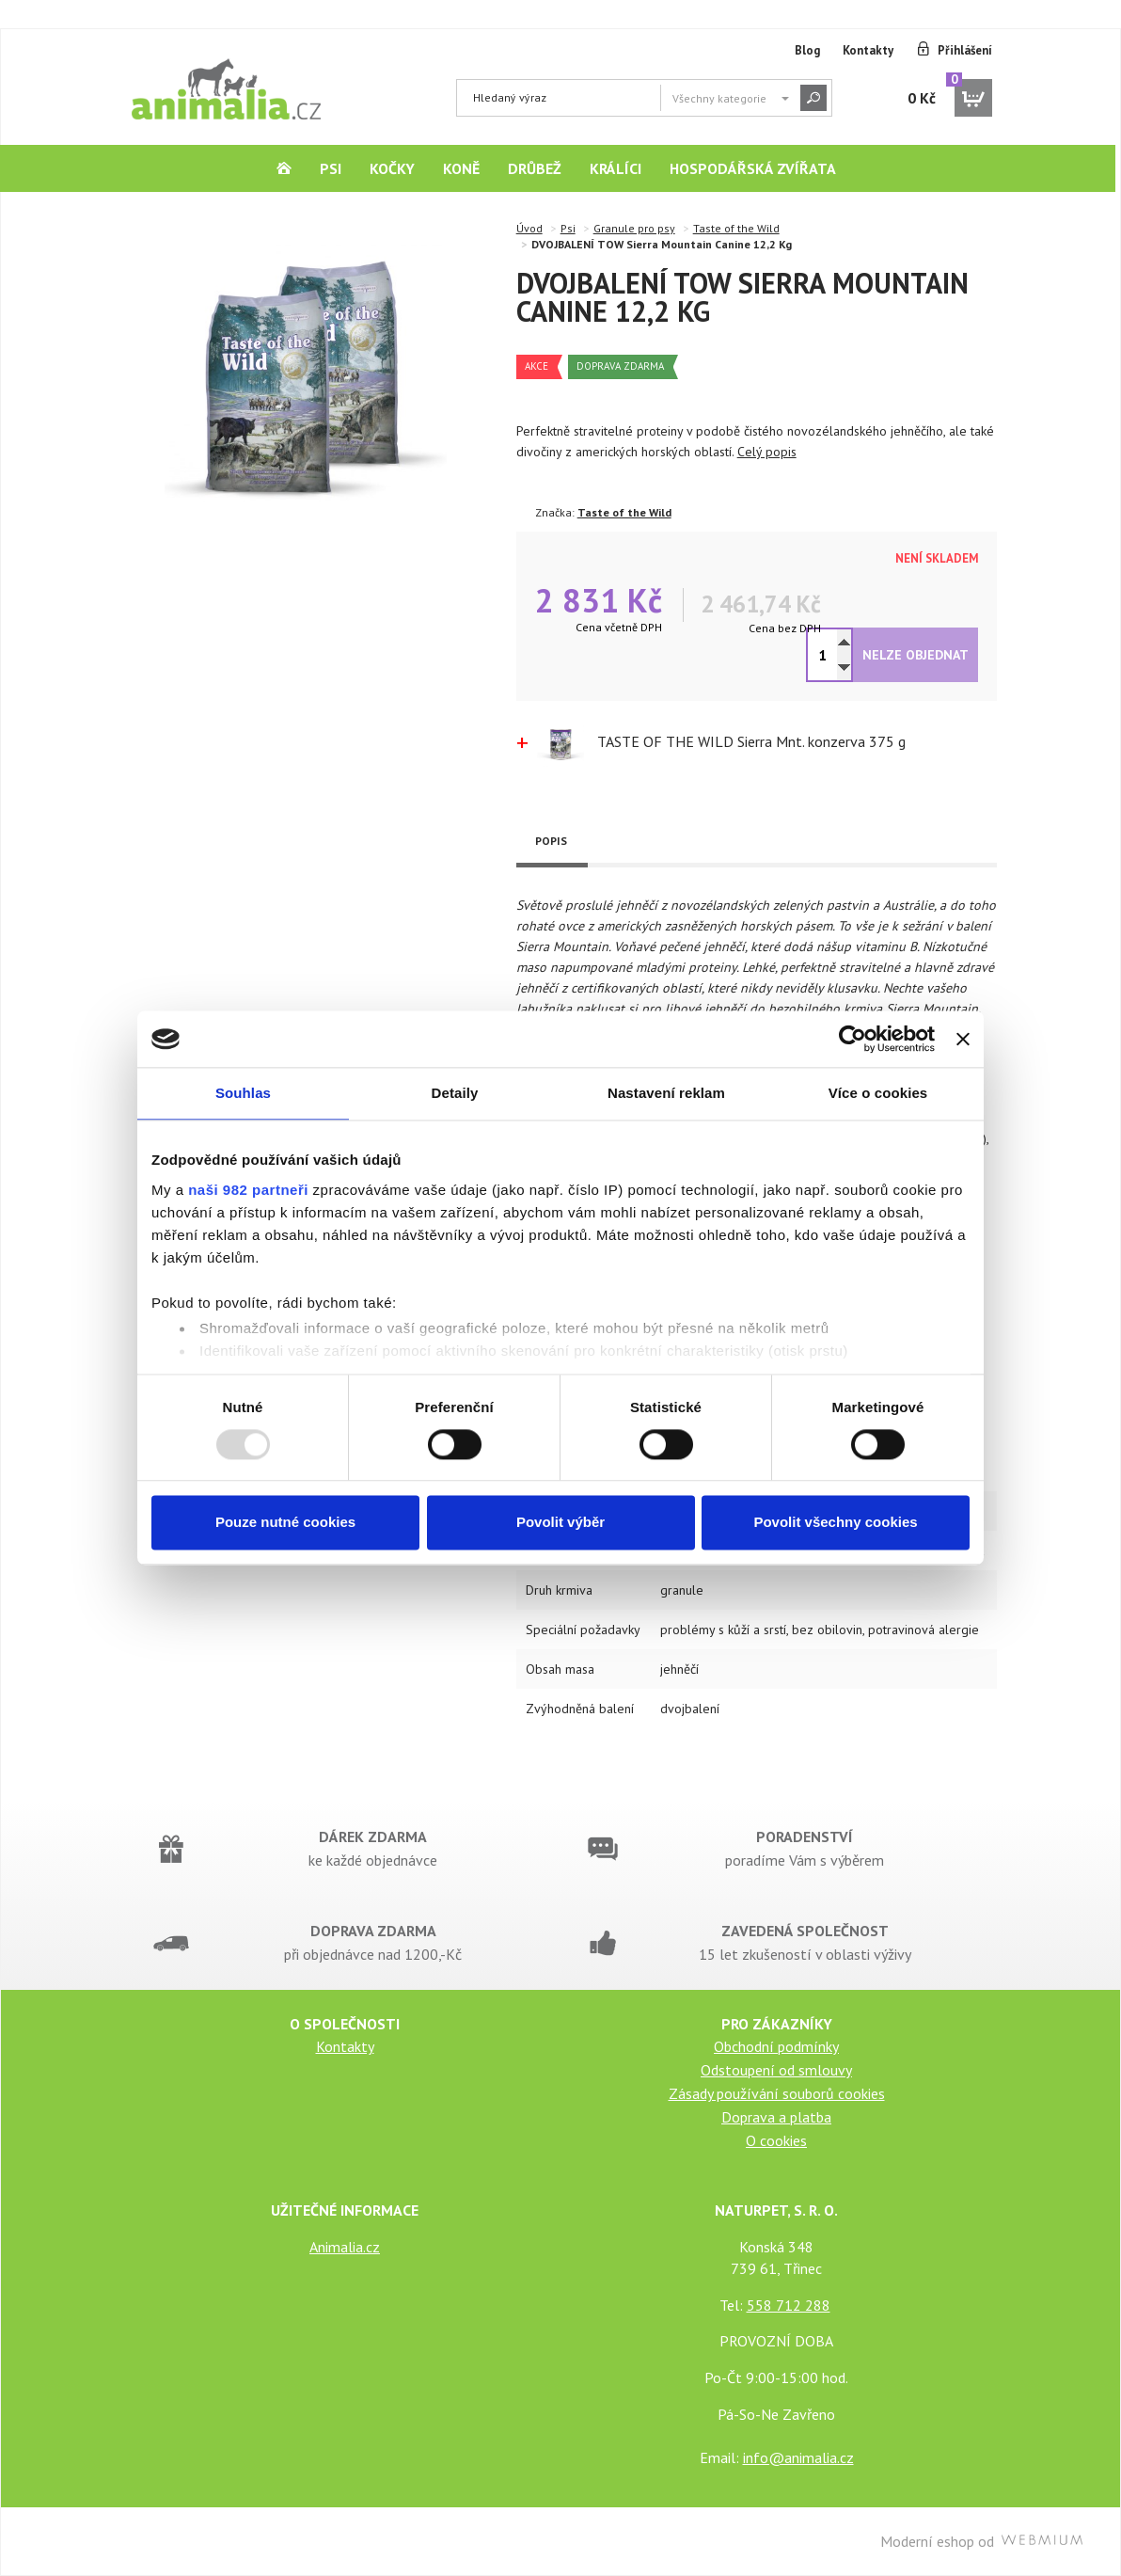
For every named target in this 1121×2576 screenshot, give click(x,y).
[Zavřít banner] (963, 1038)
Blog (807, 50)
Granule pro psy (634, 228)
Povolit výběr (560, 1523)
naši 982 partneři (248, 1190)
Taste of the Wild (736, 228)
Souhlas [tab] (243, 1093)
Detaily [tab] (455, 1093)
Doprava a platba (776, 2116)
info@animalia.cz (798, 2457)
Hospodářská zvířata (753, 168)
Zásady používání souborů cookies (777, 2093)
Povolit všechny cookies (835, 1523)
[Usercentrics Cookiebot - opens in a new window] (852, 1039)
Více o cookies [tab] (878, 1093)
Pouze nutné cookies (285, 1523)
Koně (461, 168)
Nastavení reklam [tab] (666, 1093)
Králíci (615, 168)
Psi (330, 168)
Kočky (392, 168)
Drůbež (534, 168)
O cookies (776, 2140)
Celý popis (767, 451)
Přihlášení (965, 50)
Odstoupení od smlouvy (776, 2069)
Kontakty (868, 50)
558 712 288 (788, 2305)
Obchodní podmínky (776, 2046)
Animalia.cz (344, 2246)
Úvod (529, 228)
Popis (551, 841)
